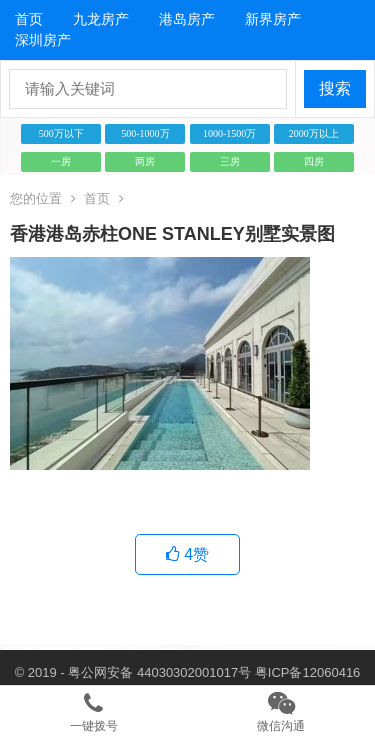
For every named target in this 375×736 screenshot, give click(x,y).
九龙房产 (101, 19)
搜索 (335, 88)
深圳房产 (43, 40)
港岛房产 (187, 19)
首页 (29, 19)
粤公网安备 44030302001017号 (159, 672)
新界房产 (273, 19)
